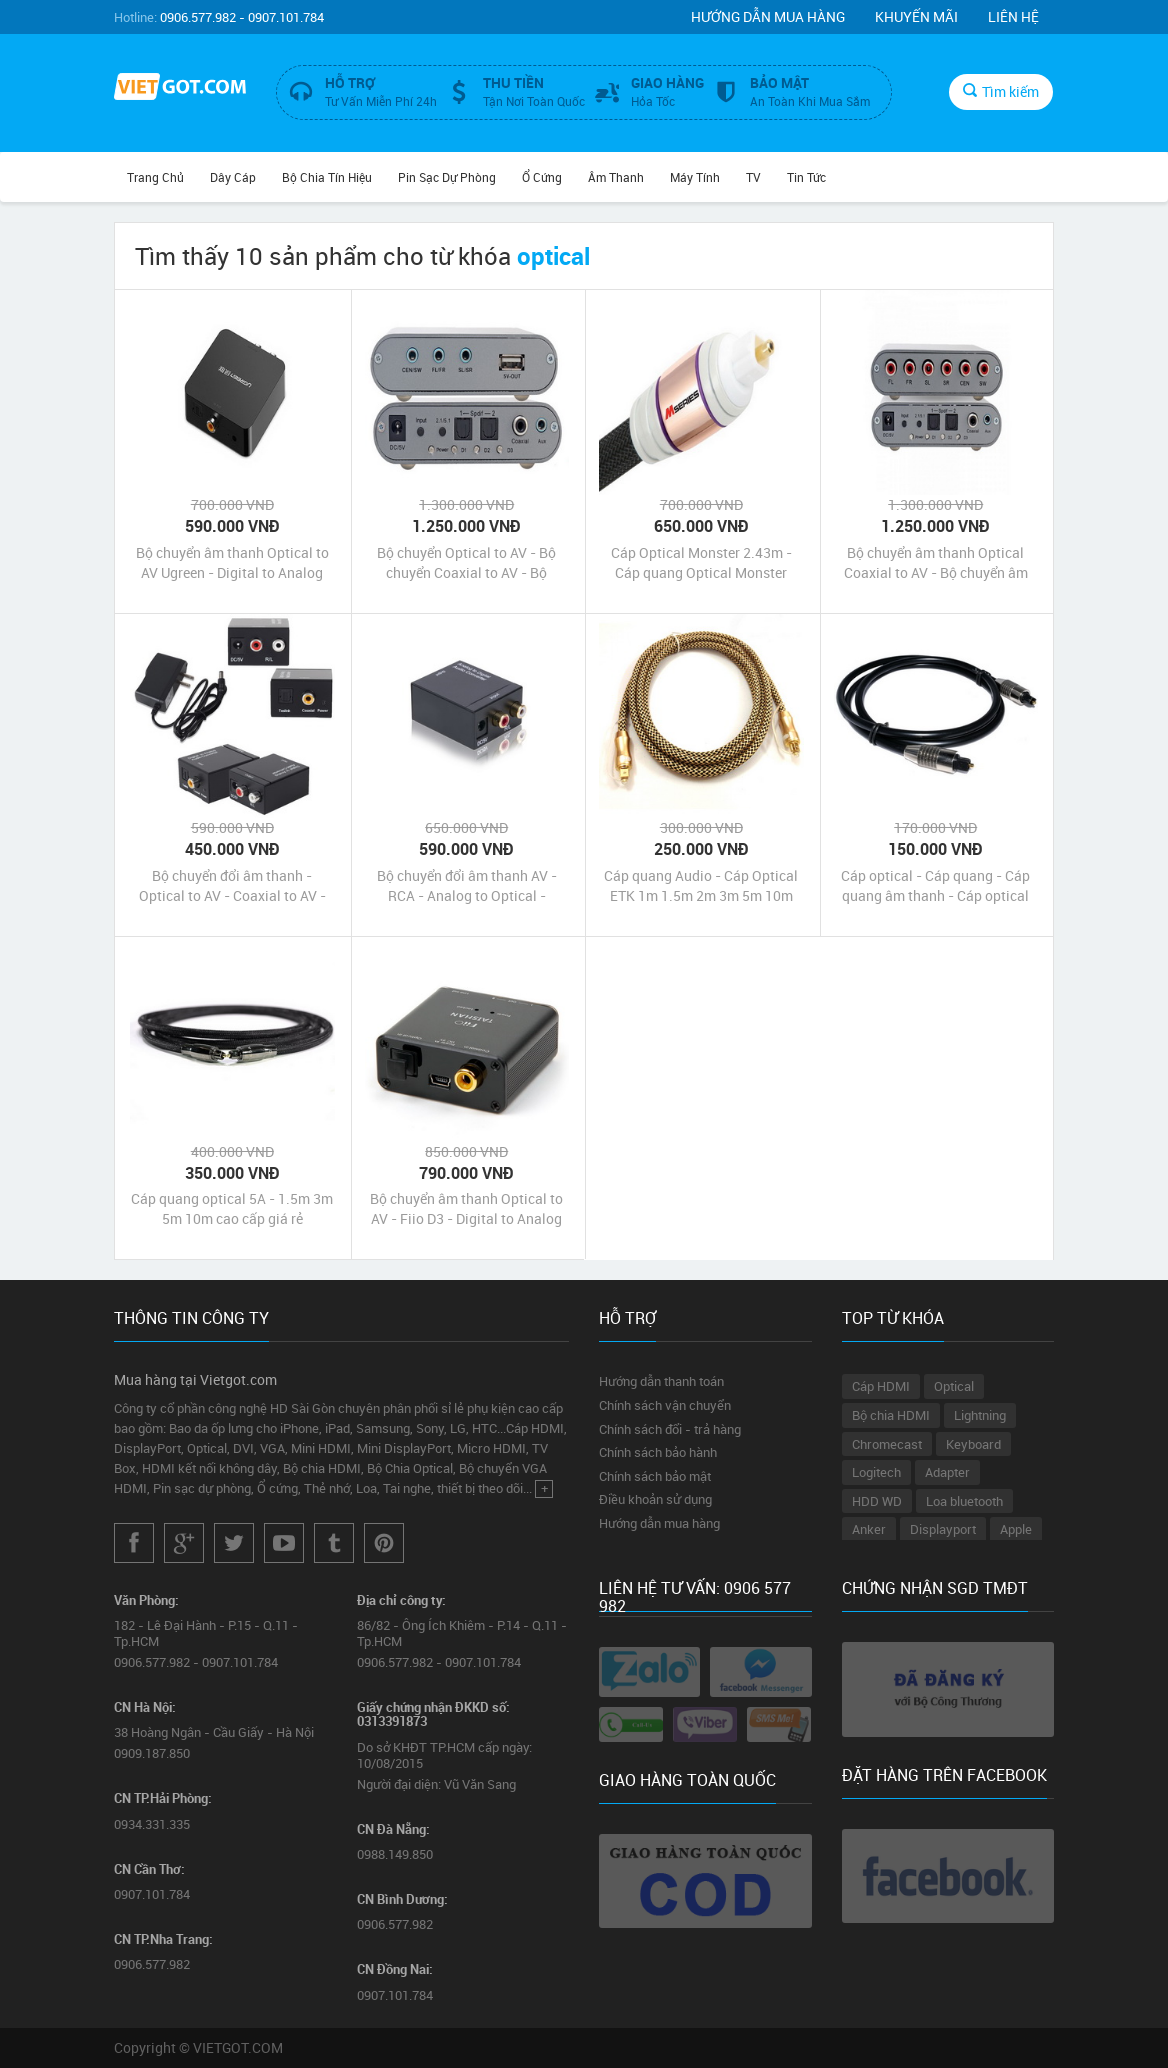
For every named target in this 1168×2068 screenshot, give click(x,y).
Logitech (876, 1472)
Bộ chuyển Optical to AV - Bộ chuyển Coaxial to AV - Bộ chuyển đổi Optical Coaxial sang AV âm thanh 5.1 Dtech (467, 563)
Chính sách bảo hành (658, 1452)
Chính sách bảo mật (655, 1476)
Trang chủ (155, 177)
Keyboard (973, 1444)
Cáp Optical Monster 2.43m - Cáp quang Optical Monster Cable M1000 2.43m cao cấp (701, 563)
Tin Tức (806, 177)
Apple (1016, 1529)
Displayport (943, 1529)
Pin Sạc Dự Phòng (447, 177)
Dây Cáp (233, 177)
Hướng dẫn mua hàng (768, 16)
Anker (869, 1529)
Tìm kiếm (1001, 91)
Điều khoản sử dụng (655, 1499)
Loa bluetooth (964, 1501)
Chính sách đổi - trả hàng (670, 1429)
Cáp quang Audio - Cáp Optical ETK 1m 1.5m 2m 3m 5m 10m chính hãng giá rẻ (701, 886)
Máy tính (695, 177)
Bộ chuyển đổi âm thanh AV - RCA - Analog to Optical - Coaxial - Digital (467, 886)
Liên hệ (1013, 16)
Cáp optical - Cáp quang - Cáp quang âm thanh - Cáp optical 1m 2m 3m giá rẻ (935, 886)
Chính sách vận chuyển (665, 1405)
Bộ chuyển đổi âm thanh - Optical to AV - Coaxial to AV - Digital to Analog (232, 886)
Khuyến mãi (916, 16)
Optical (954, 1386)
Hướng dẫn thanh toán (661, 1381)
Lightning (980, 1415)
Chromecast (887, 1444)
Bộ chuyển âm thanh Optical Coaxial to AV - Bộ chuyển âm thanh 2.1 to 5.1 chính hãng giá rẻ (935, 563)
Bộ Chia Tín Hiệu (327, 177)
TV (753, 177)
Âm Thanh (616, 177)
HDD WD (877, 1501)
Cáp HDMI (881, 1386)
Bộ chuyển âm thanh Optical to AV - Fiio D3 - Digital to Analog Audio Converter (466, 1209)
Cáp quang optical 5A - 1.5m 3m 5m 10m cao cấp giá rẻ (232, 1208)
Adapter (947, 1472)
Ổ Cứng (542, 177)
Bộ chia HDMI (891, 1415)
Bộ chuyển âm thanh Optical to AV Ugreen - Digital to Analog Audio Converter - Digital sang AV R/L (232, 563)
